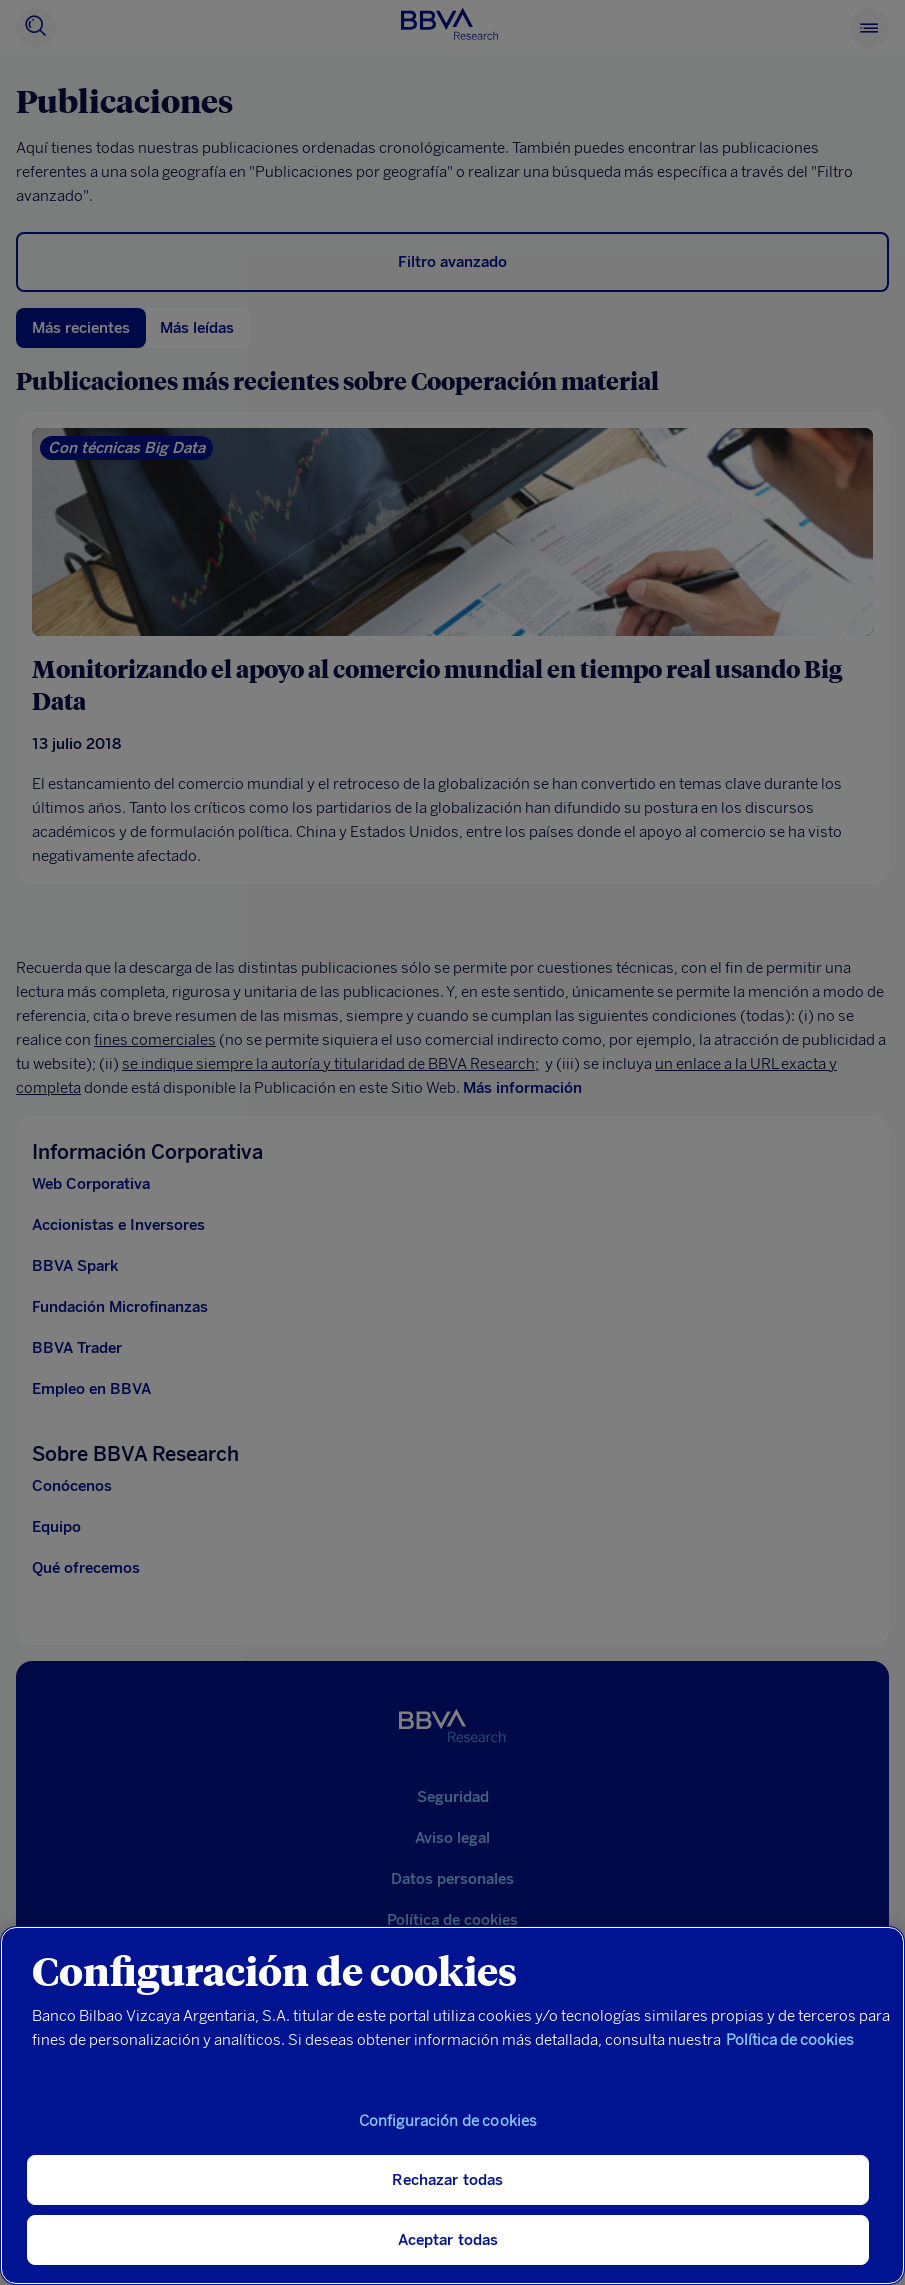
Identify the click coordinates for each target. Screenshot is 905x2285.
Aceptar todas (448, 2240)
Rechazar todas (447, 2180)
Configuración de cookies (448, 2121)
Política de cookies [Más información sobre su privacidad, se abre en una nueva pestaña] (790, 2040)
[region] (452, 2105)
